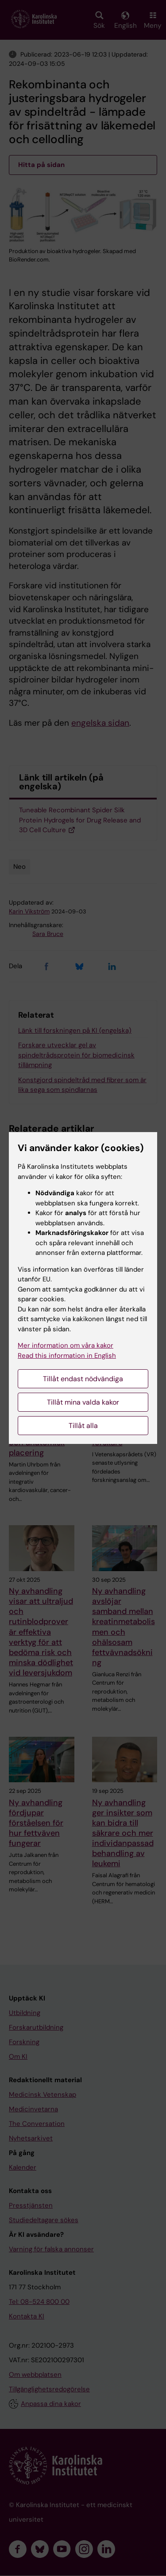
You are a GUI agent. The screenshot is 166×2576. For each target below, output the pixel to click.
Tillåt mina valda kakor (83, 1402)
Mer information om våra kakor (65, 1345)
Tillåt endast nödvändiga (83, 1378)
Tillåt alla (83, 1425)
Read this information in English (67, 1355)
